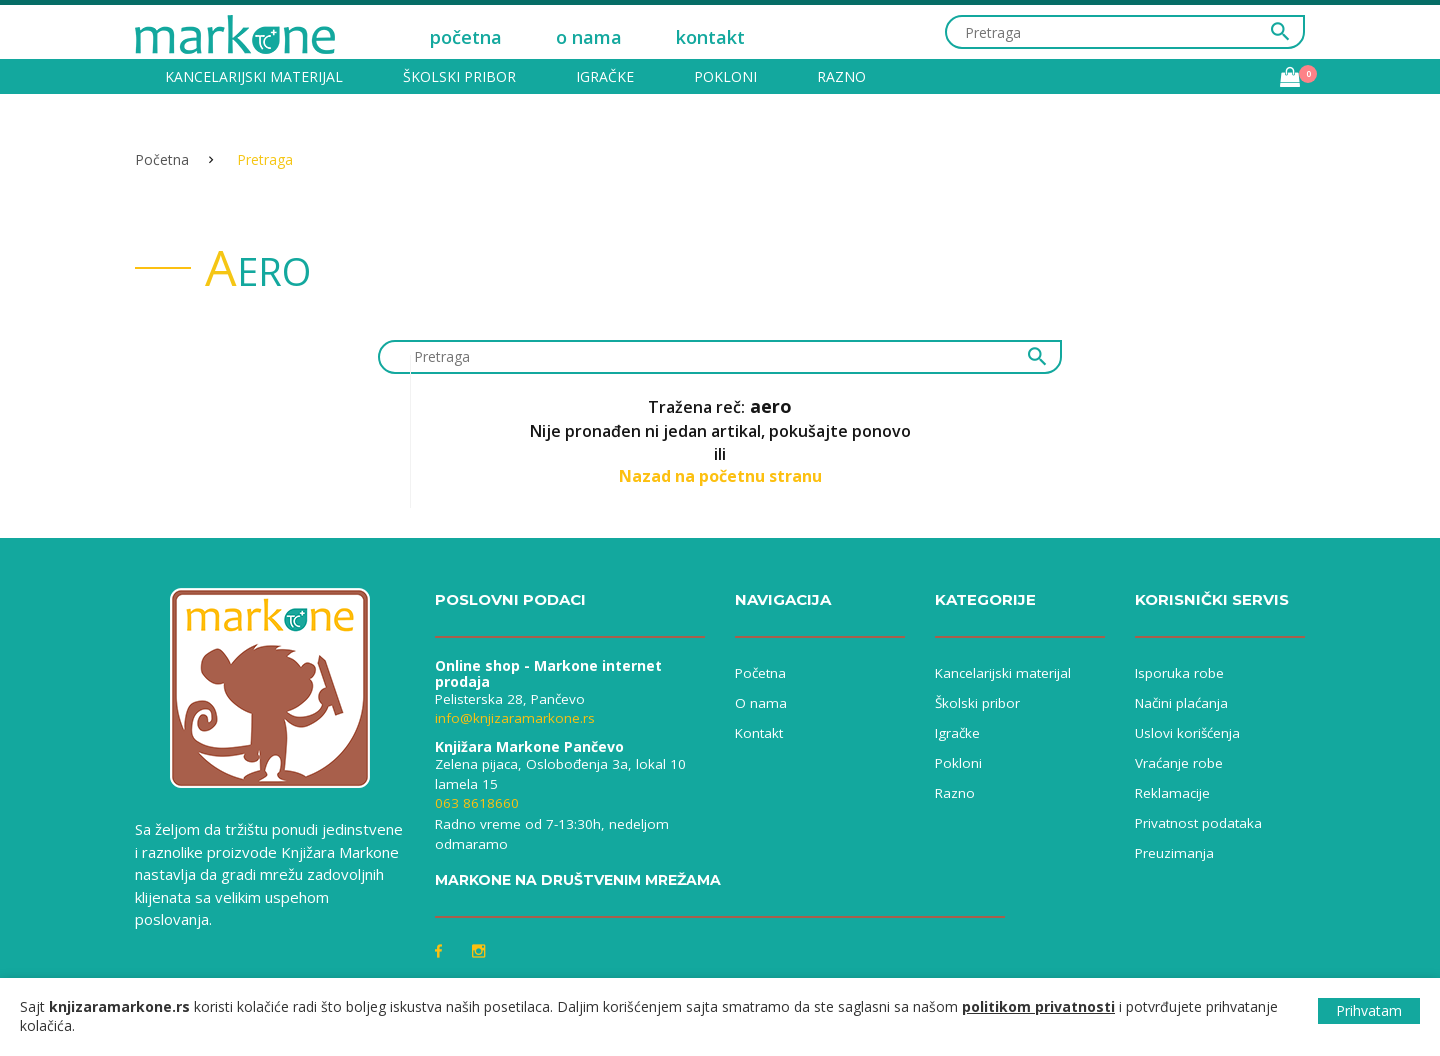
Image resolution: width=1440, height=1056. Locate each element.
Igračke (605, 76)
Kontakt (759, 733)
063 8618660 (477, 803)
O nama (761, 703)
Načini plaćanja (1181, 703)
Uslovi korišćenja (1187, 733)
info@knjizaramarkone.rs (515, 718)
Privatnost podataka (1198, 823)
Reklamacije (1172, 793)
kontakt (710, 37)
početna (466, 37)
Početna (162, 159)
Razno (841, 76)
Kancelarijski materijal (254, 76)
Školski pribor (459, 76)
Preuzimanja (1174, 853)
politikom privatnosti (1038, 1006)
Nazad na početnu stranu (720, 476)
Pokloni (725, 76)
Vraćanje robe (1179, 763)
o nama (589, 37)
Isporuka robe (1179, 673)
